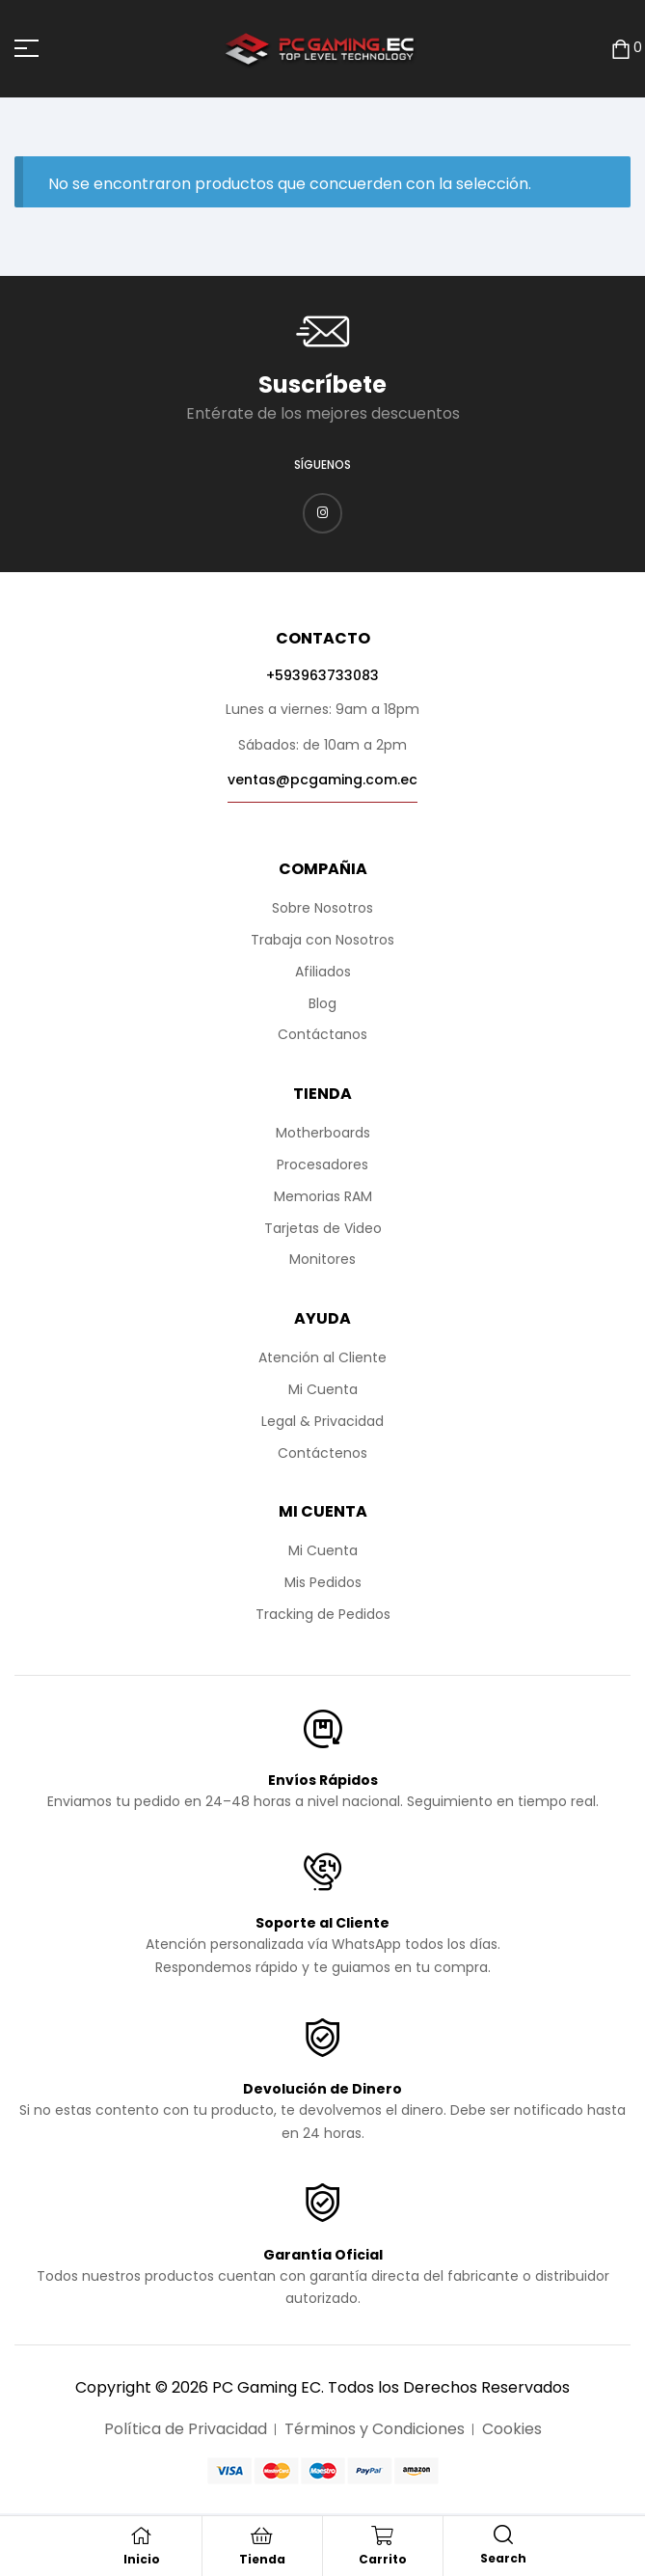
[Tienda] (262, 2535)
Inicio (141, 2559)
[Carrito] (382, 2535)
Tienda (262, 2559)
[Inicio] (141, 2535)
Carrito (383, 2559)
